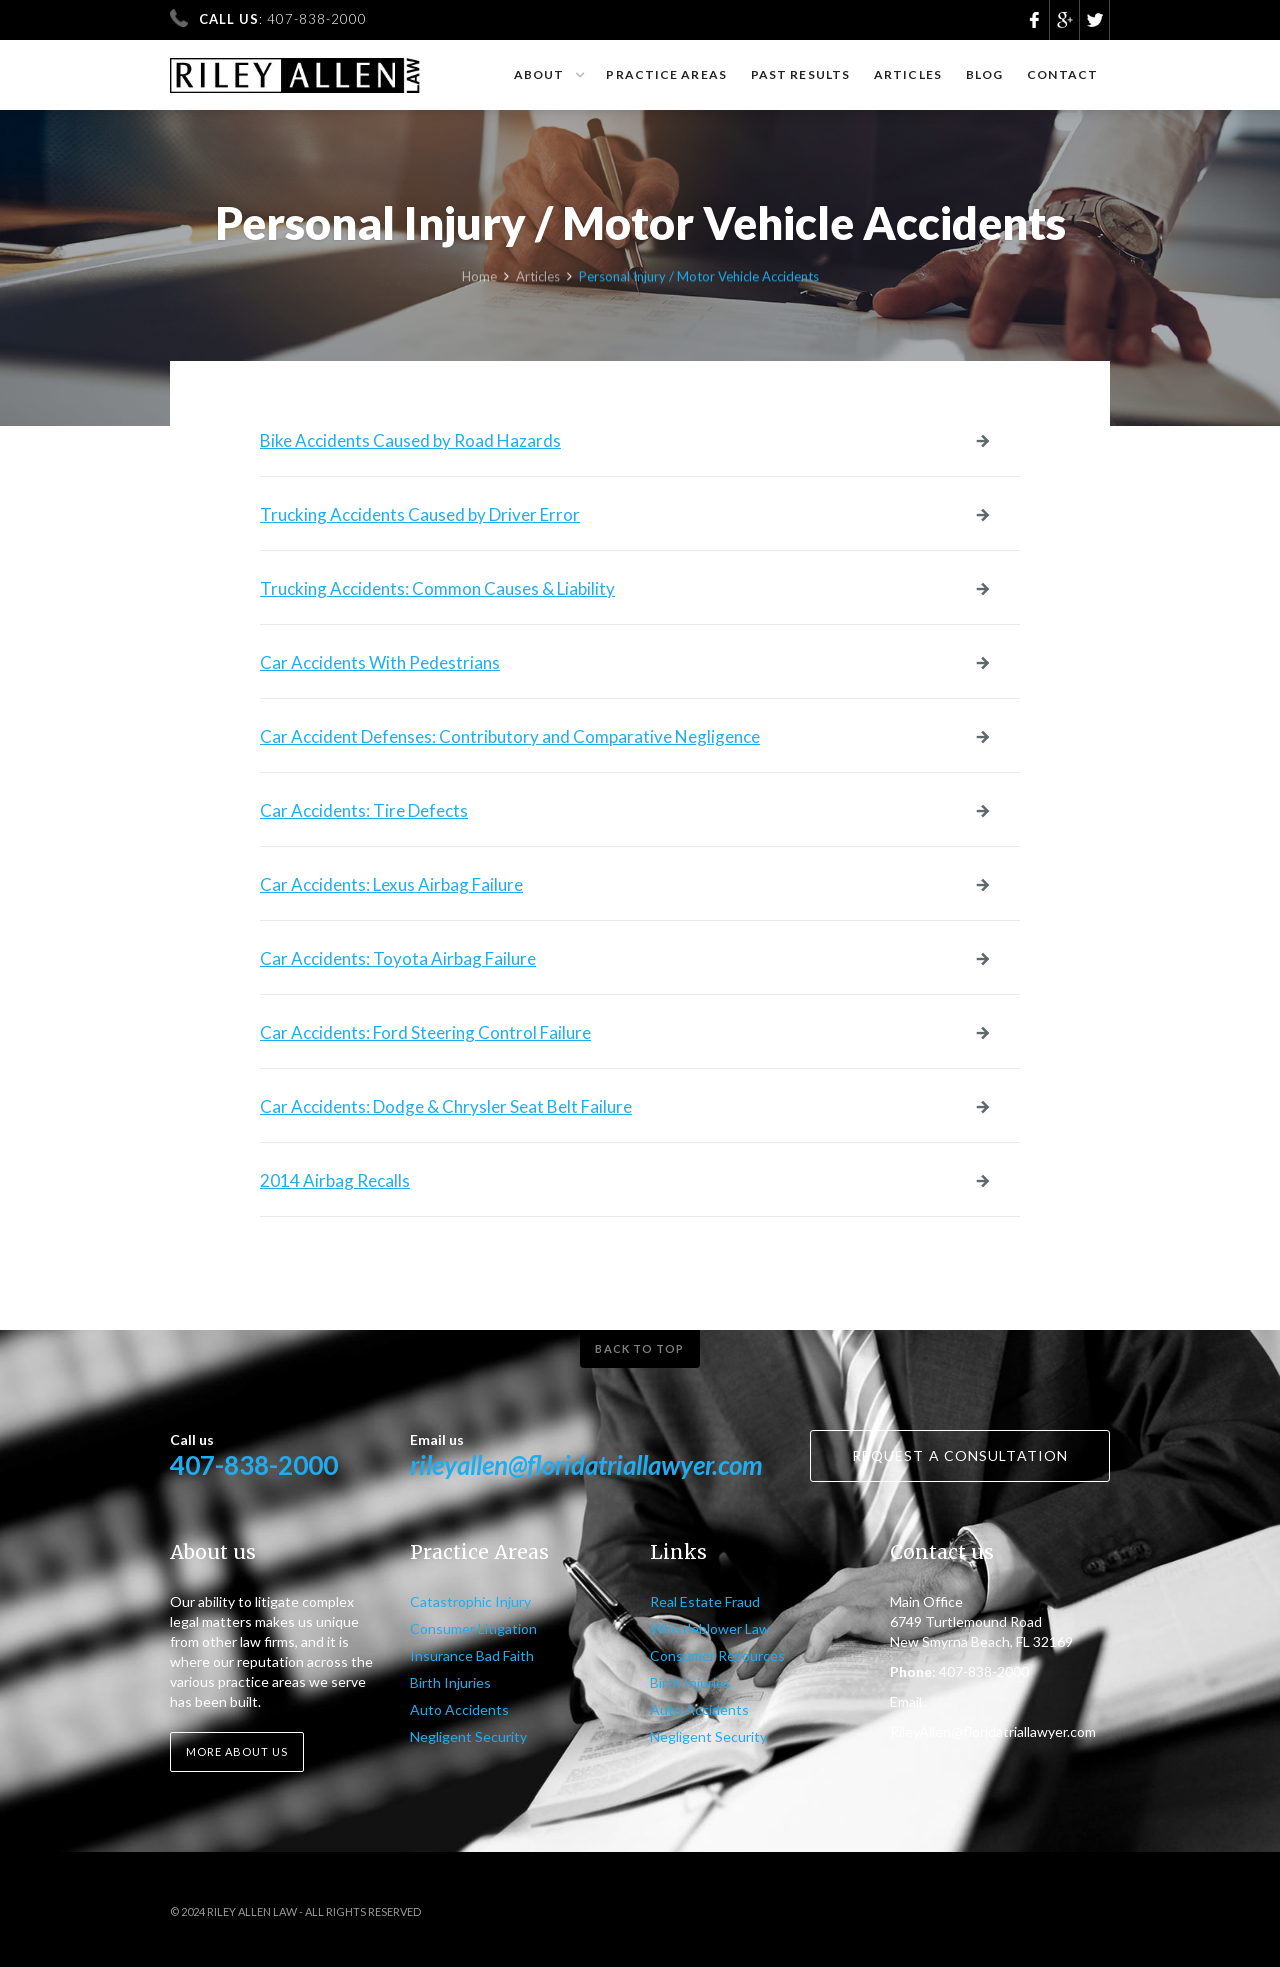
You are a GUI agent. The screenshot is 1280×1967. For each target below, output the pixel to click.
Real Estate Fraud (705, 1601)
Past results (800, 74)
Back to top (639, 1348)
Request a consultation (960, 1455)
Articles (908, 74)
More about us (237, 1751)
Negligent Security (468, 1736)
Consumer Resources (717, 1655)
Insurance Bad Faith (472, 1655)
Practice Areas (666, 74)
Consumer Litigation (473, 1628)
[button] (548, 75)
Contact (1062, 74)
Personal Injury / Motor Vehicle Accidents (699, 280)
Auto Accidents (459, 1709)
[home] (295, 66)
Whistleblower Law (710, 1628)
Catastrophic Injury (470, 1601)
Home (479, 280)
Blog (984, 74)
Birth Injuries (450, 1682)
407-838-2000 (254, 1465)
